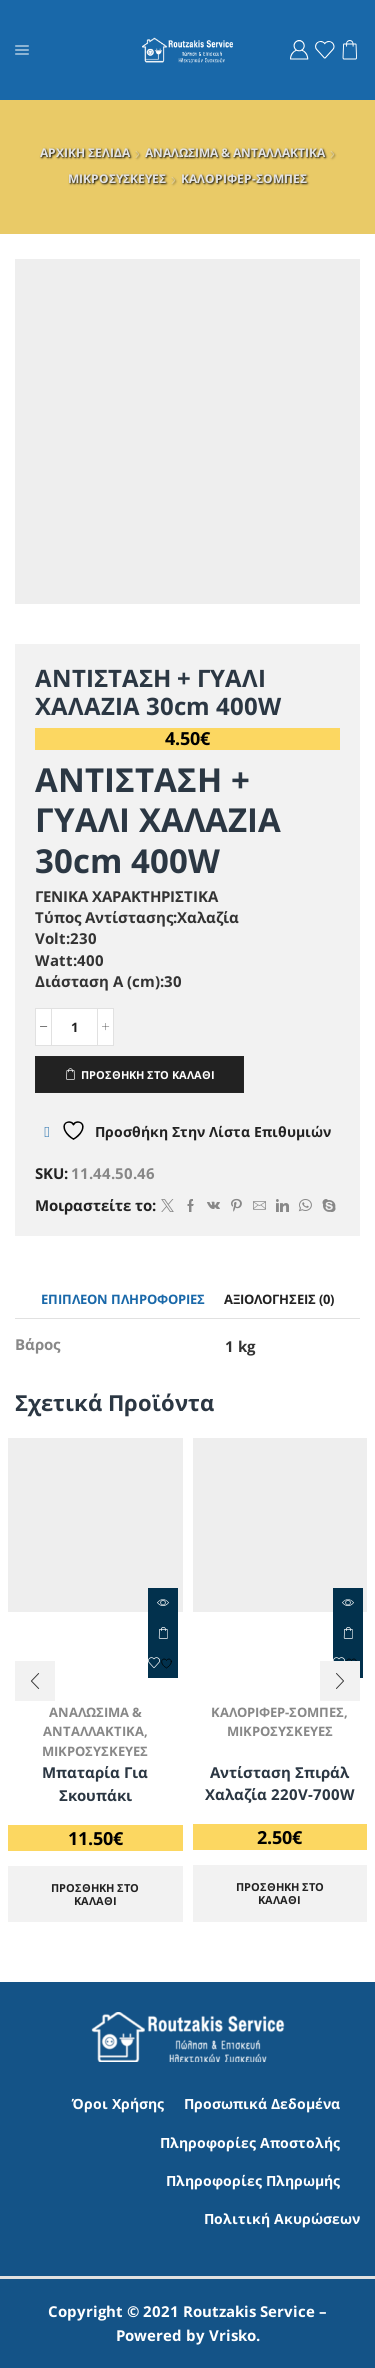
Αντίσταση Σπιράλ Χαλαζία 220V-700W (280, 1783)
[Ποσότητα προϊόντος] (74, 1027)
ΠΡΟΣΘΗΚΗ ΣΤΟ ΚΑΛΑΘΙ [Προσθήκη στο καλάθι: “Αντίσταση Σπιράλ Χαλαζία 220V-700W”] (280, 1893)
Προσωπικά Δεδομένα (262, 2103)
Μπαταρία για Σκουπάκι (95, 1783)
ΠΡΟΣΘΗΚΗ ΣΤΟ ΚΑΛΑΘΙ (148, 1074)
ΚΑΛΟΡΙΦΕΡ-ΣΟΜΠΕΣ (244, 178)
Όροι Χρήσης (118, 2103)
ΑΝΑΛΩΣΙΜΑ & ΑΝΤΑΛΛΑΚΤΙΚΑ (235, 152)
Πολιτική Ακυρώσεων (282, 2218)
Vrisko (232, 2335)
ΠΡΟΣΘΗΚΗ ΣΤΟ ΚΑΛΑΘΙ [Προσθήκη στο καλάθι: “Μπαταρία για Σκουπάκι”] (163, 1633)
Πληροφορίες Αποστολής (250, 2142)
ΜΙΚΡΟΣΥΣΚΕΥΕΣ (117, 178)
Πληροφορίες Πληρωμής (253, 2180)
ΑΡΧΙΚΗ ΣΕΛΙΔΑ (85, 152)
